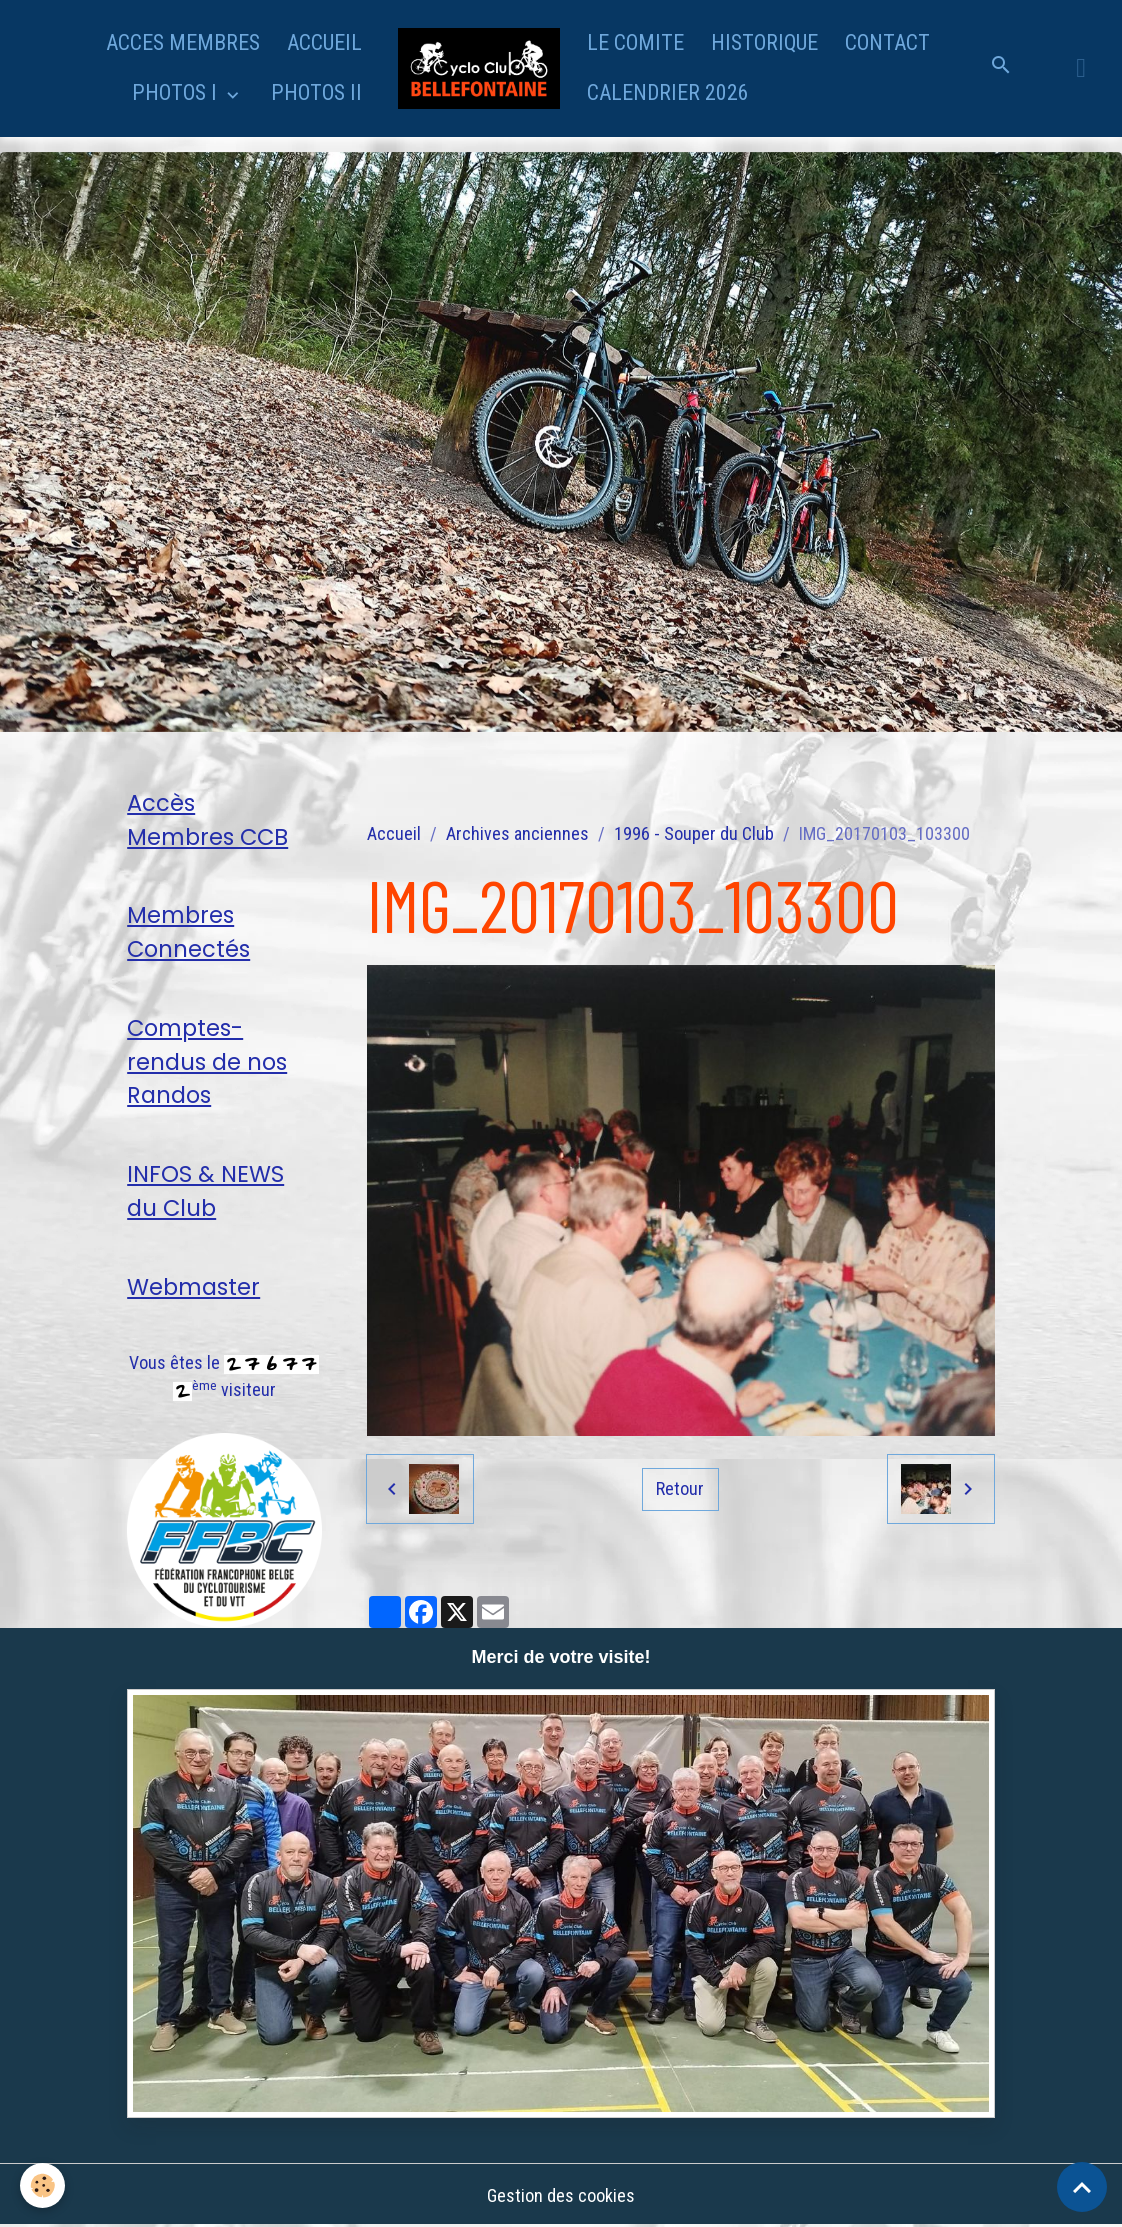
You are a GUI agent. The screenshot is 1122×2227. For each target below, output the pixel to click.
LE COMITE (635, 42)
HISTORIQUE (764, 42)
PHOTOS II (316, 92)
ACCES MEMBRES (183, 42)
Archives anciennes (517, 833)
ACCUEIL (324, 42)
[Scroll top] (1082, 2187)
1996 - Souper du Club (694, 833)
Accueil (394, 833)
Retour (680, 1488)
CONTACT (887, 42)
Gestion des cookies (561, 2195)
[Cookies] (42, 2185)
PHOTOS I (177, 92)
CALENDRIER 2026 (668, 92)
